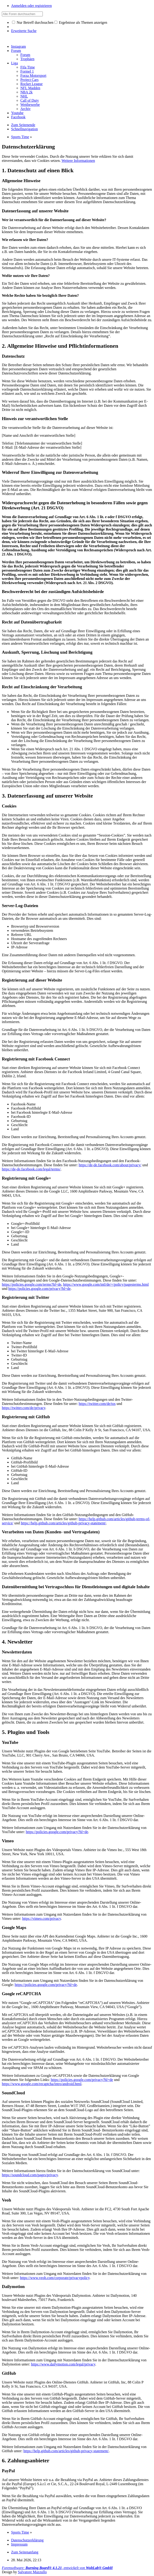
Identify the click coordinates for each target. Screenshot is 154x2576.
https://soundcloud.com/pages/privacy (30, 2175)
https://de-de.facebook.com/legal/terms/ (31, 1169)
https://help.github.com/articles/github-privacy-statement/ (63, 1523)
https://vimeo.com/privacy (41, 1918)
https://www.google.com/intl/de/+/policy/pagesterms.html (106, 1284)
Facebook (18, 117)
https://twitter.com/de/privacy (23, 1408)
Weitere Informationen (78, 161)
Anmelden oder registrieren (31, 6)
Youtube (17, 113)
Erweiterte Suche (24, 31)
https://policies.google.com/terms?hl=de (31, 1284)
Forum (16, 51)
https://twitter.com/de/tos (97, 1404)
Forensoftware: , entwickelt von (57, 2568)
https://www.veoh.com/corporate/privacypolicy (54, 2278)
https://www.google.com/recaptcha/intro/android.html (41, 2084)
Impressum (19, 2544)
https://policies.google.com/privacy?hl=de (39, 1289)
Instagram (18, 46)
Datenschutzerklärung (27, 2540)
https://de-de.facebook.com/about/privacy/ (110, 1165)
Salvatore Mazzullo (32, 2572)
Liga (14, 63)
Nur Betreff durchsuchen (32, 22)
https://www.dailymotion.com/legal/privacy (63, 2364)
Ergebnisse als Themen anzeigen (80, 22)
